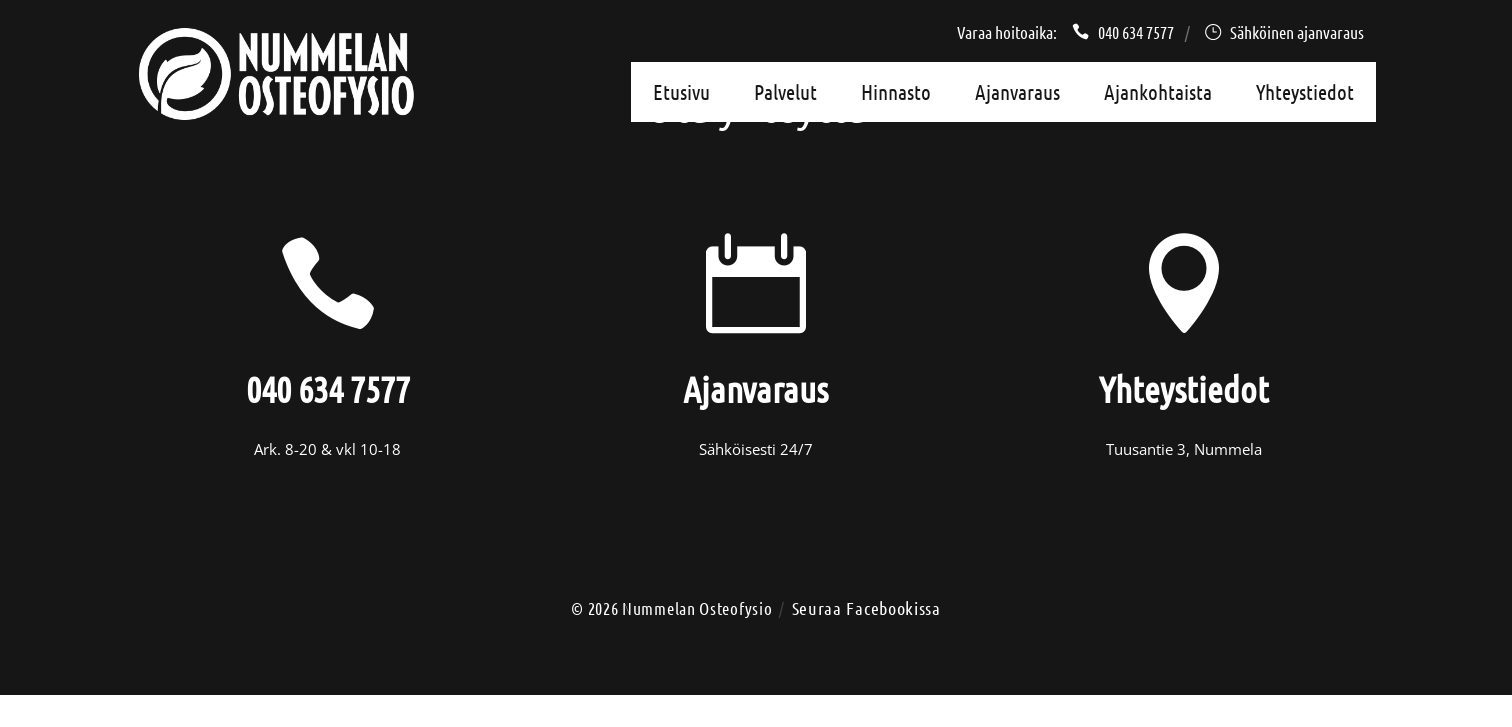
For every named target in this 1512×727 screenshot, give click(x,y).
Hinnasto (896, 91)
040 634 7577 (1123, 32)
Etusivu (681, 91)
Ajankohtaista (1158, 91)
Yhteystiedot (1305, 91)
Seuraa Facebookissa (866, 608)
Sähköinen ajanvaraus (1284, 32)
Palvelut (785, 91)
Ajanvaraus (1017, 91)
